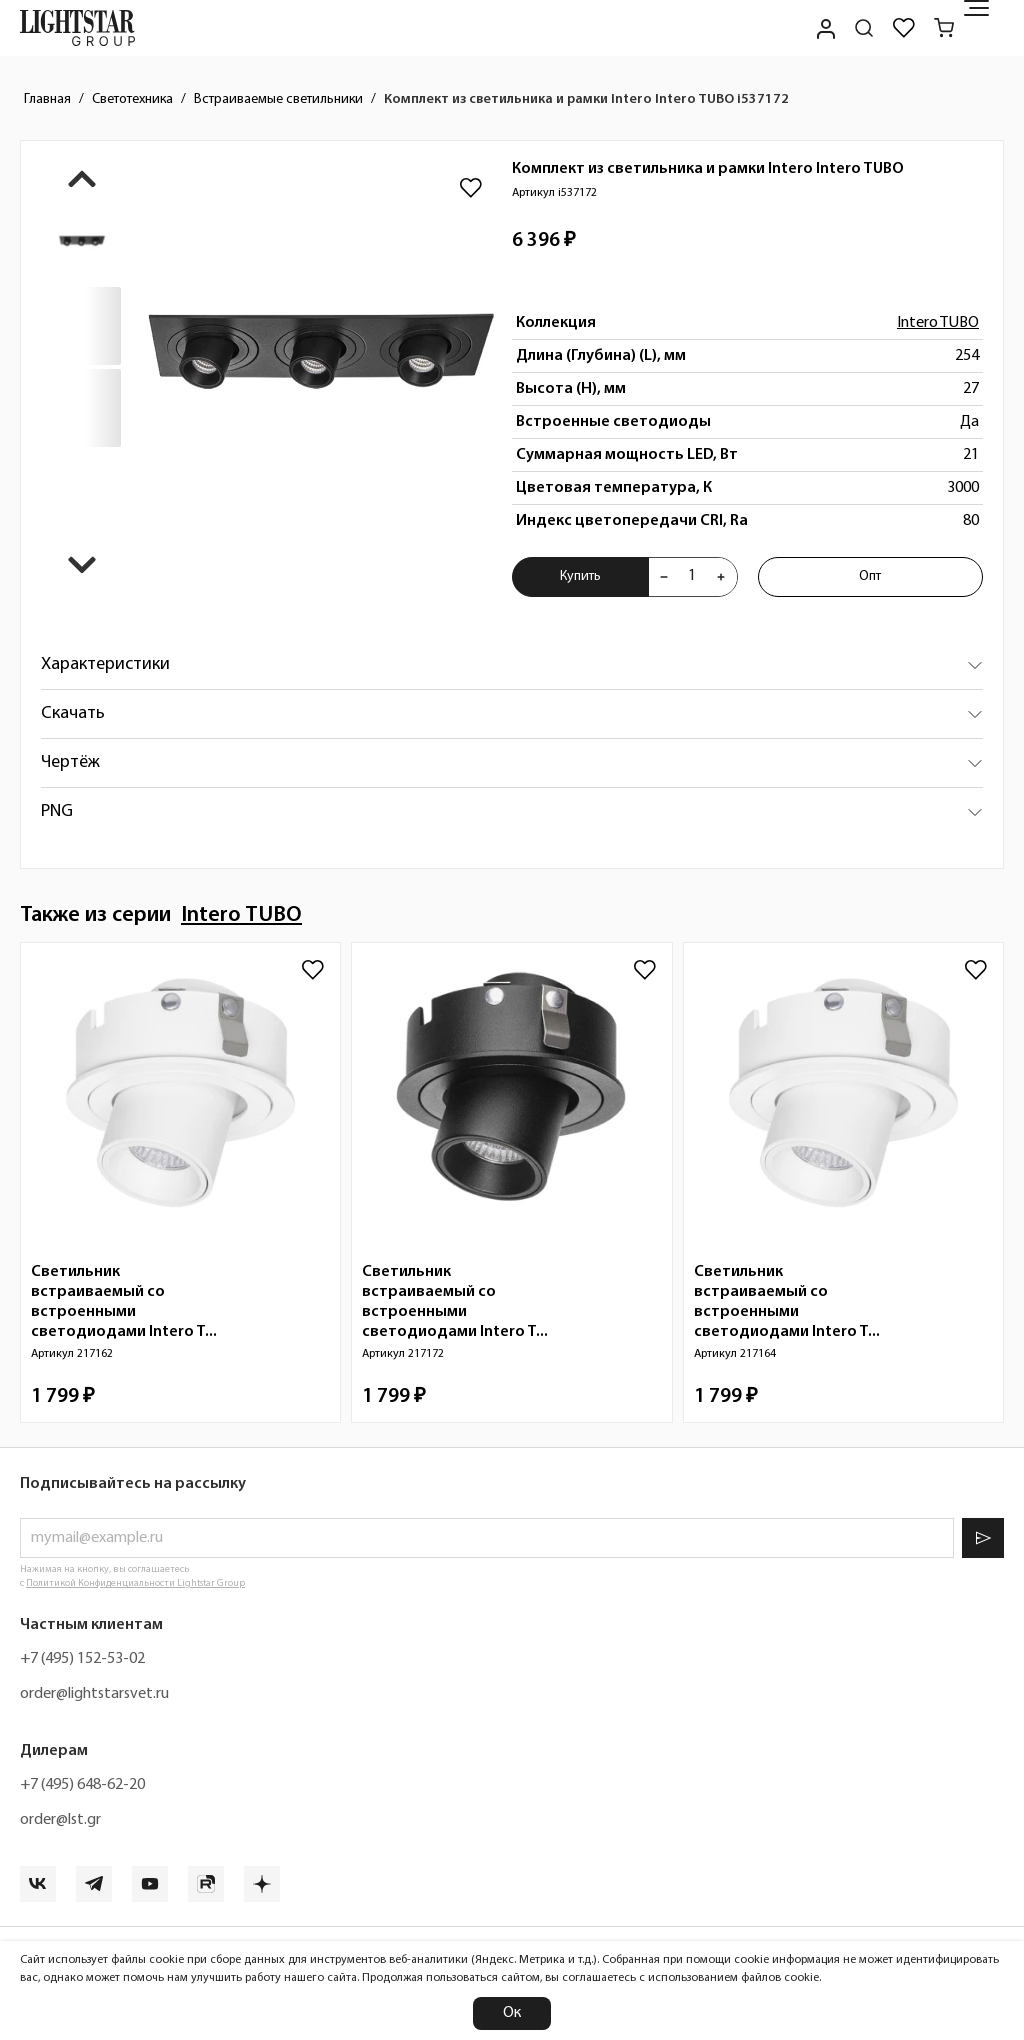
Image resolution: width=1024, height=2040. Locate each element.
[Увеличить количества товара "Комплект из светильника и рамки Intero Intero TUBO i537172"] (721, 577)
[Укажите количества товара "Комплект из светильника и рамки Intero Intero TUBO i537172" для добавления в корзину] (692, 577)
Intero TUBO (938, 323)
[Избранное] (904, 28)
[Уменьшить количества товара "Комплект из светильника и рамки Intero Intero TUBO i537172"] (664, 577)
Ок (512, 2013)
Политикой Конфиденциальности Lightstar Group (135, 1583)
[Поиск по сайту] (864, 28)
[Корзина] (944, 28)
